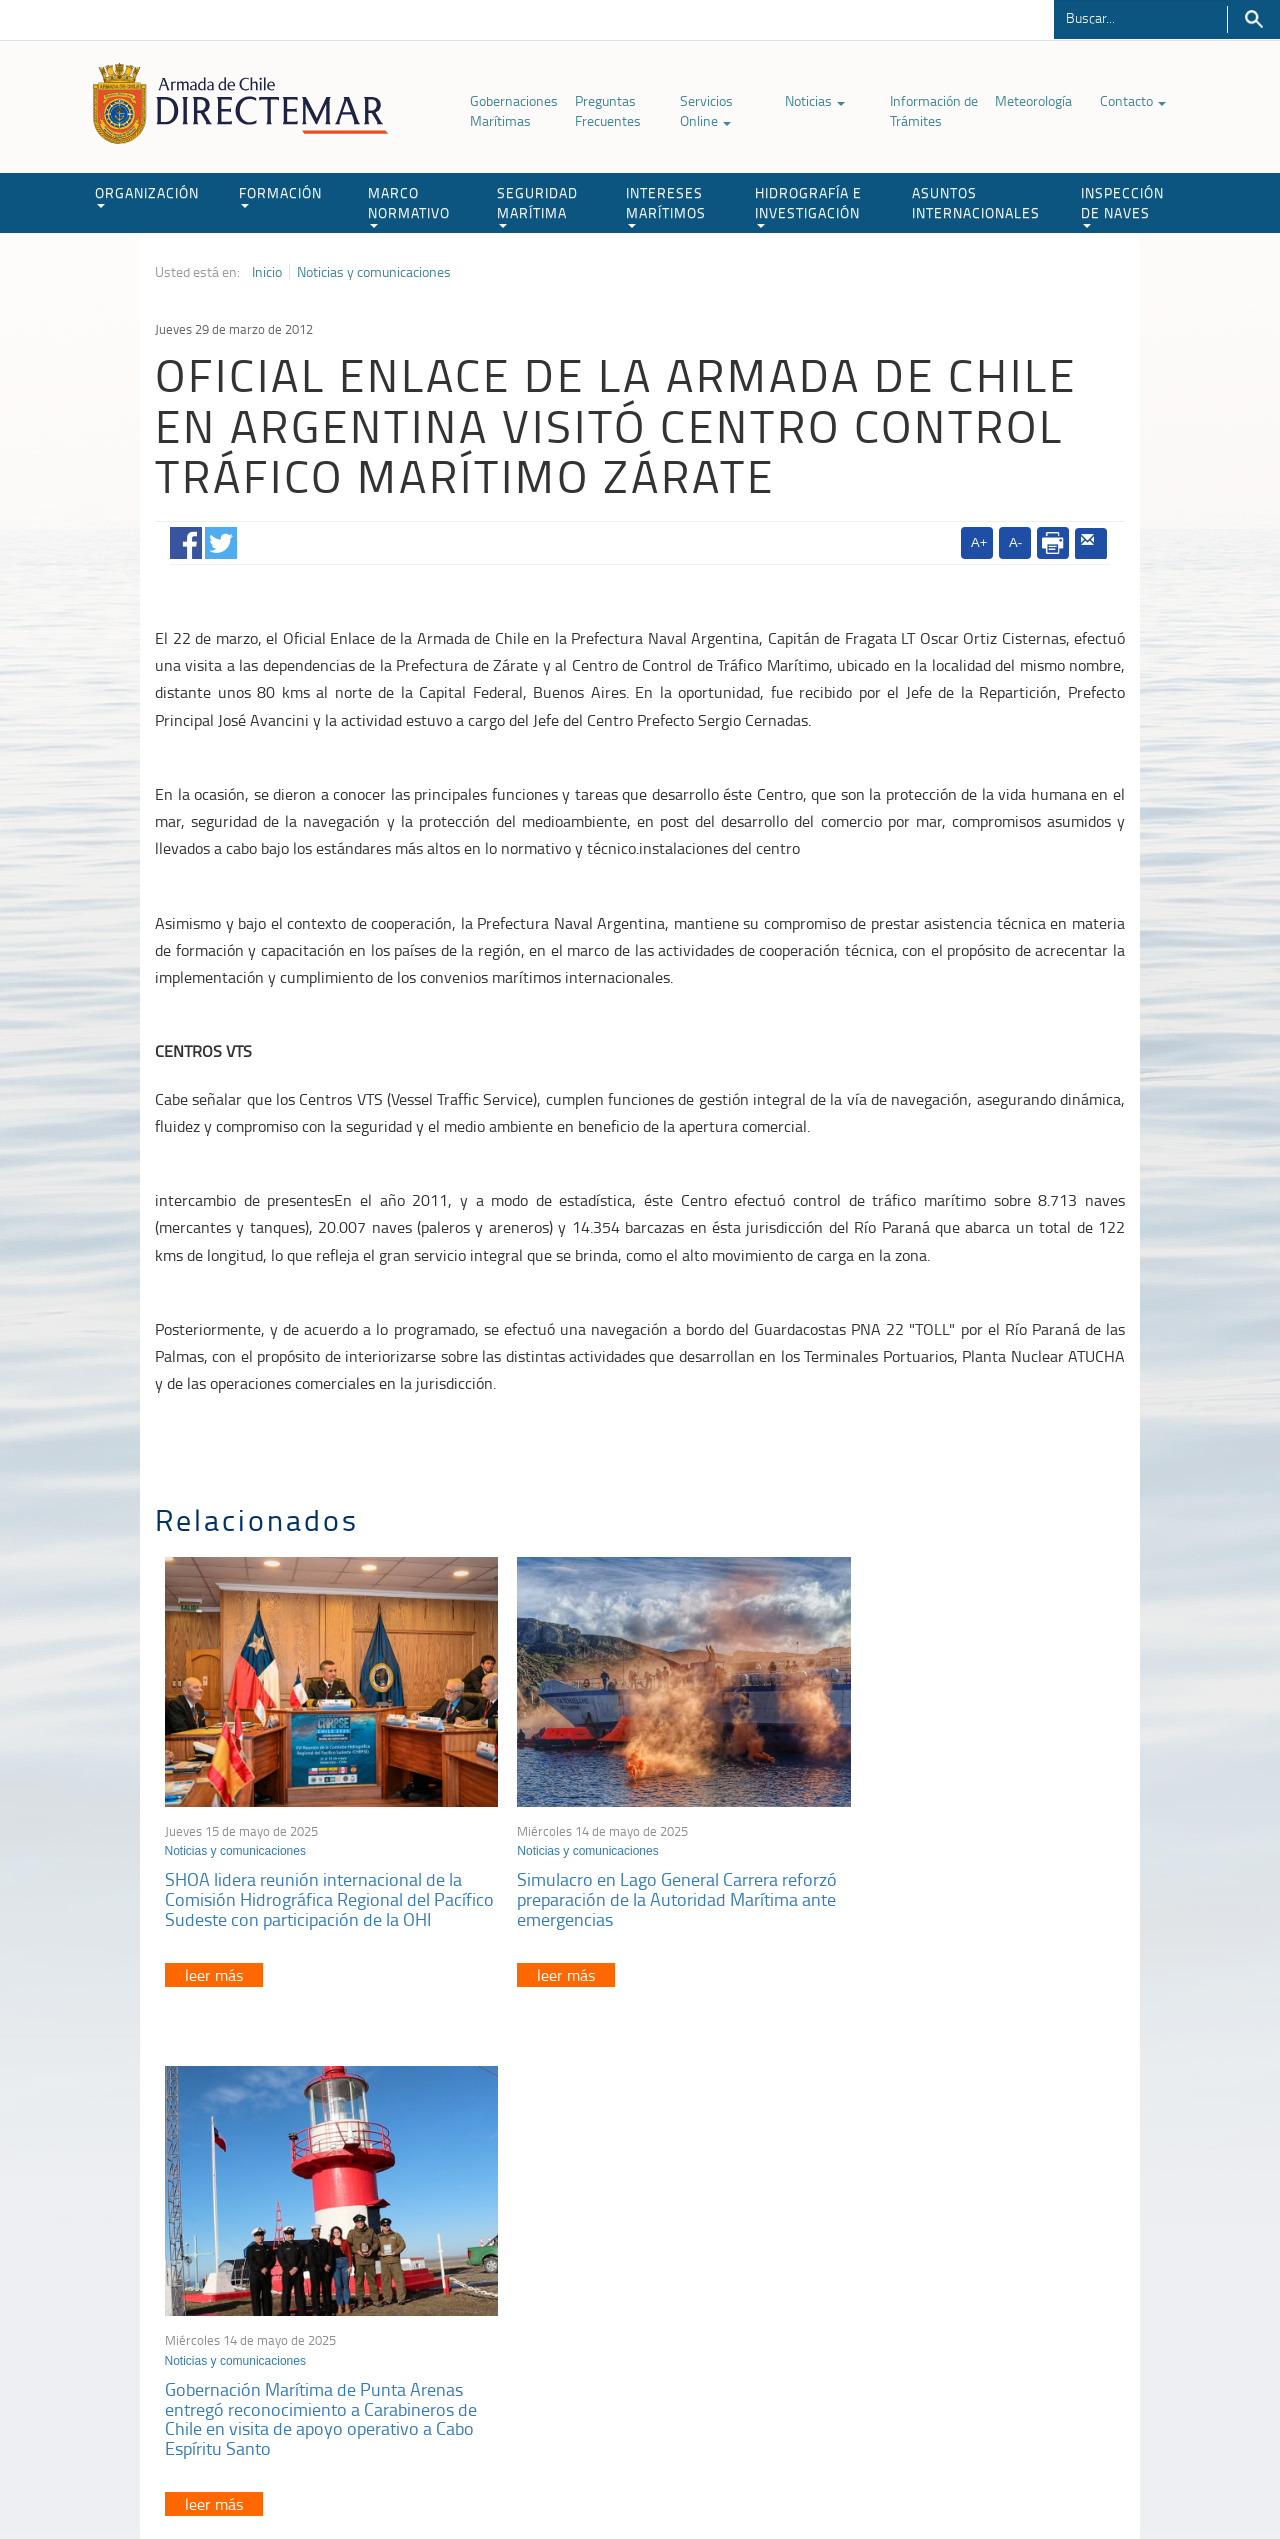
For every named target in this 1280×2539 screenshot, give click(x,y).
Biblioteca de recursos (420, 2477)
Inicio (267, 272)
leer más (214, 1971)
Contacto (1133, 100)
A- (1015, 542)
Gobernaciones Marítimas (514, 110)
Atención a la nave (978, 2252)
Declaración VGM (975, 2302)
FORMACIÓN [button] (280, 195)
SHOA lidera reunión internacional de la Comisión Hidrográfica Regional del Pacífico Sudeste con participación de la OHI (314, 1885)
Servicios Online (706, 110)
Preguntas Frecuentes (608, 110)
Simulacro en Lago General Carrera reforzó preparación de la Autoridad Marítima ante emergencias (622, 1876)
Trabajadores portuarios (994, 2277)
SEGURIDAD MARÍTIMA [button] (537, 205)
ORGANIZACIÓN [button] (147, 195)
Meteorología (1033, 100)
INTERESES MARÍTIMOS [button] (666, 205)
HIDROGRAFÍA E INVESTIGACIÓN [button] (808, 205)
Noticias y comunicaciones (374, 272)
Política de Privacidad (285, 2477)
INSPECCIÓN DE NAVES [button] (1122, 205)
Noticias (815, 100)
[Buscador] (1140, 17)
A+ (979, 542)
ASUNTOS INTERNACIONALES (976, 202)
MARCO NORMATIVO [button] (409, 205)
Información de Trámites (934, 110)
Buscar (1253, 19)
